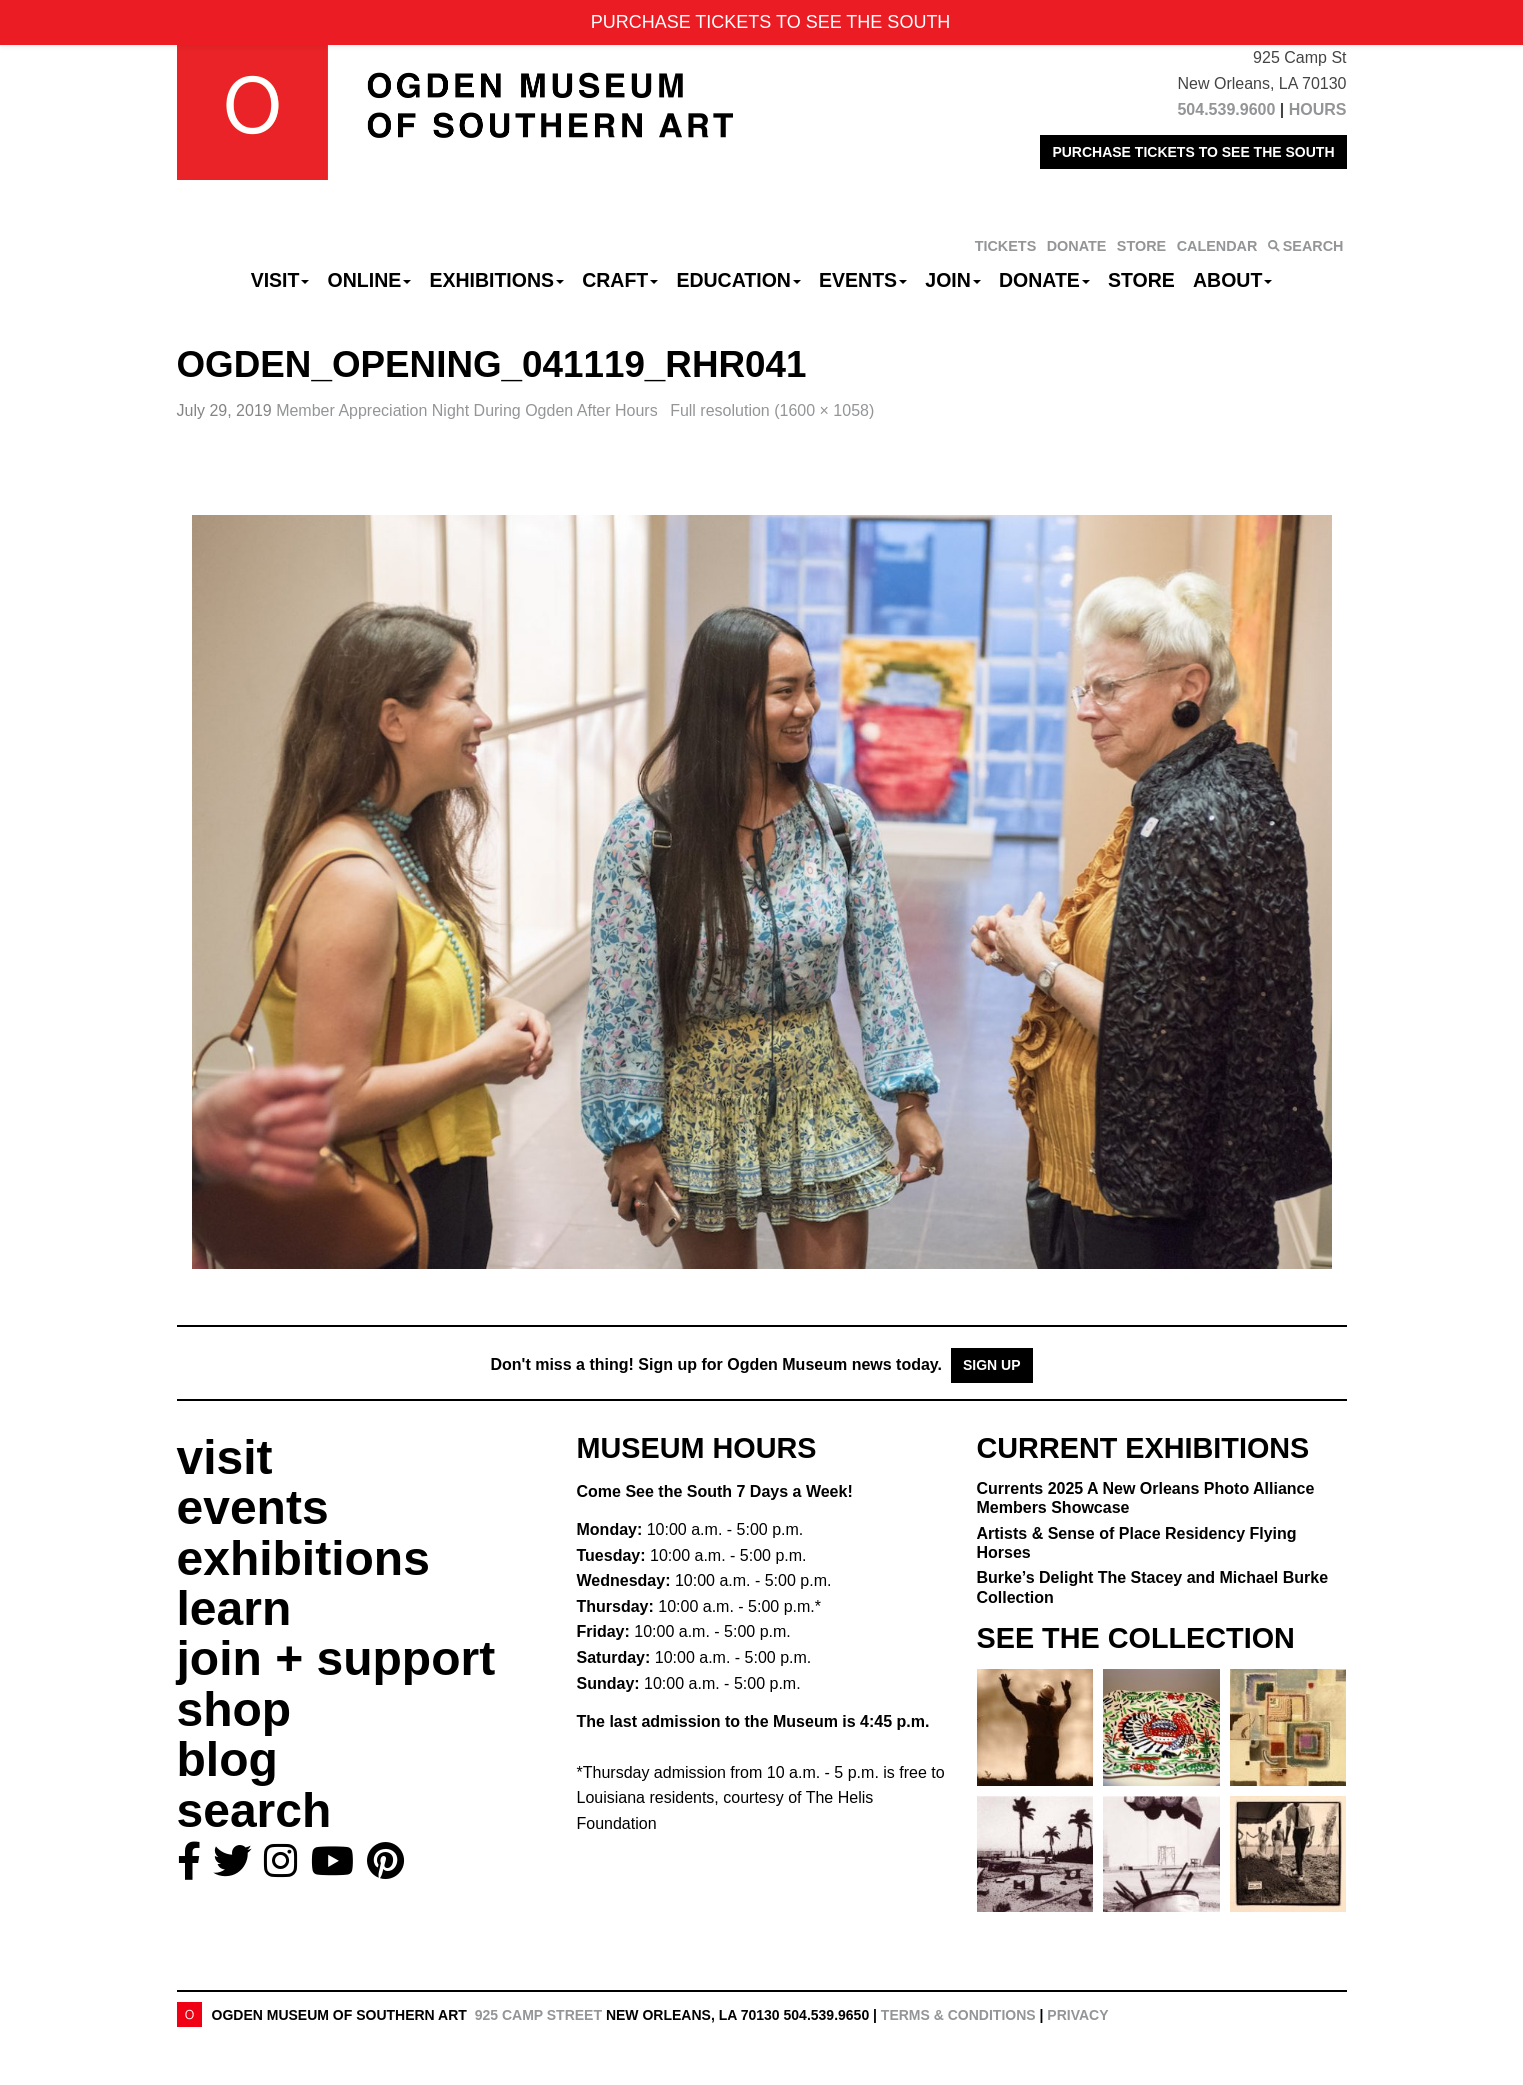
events (253, 1507)
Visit (280, 280)
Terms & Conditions (958, 2015)
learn (234, 1608)
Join (953, 280)
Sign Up (992, 1365)
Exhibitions (496, 280)
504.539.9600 (1226, 109)
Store (1141, 280)
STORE (1141, 246)
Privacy (1077, 2015)
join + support (336, 1658)
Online (370, 280)
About (1232, 280)
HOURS (1318, 109)
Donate (1044, 280)
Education (738, 280)
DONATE (1077, 246)
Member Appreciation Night (469, 410)
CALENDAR (1217, 246)
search (254, 1810)
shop (234, 1709)
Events (863, 280)
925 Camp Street (538, 2015)
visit (225, 1457)
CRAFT (620, 280)
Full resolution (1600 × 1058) (772, 410)
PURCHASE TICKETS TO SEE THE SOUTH (1193, 152)
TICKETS (1006, 246)
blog (227, 1759)
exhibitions (303, 1558)
